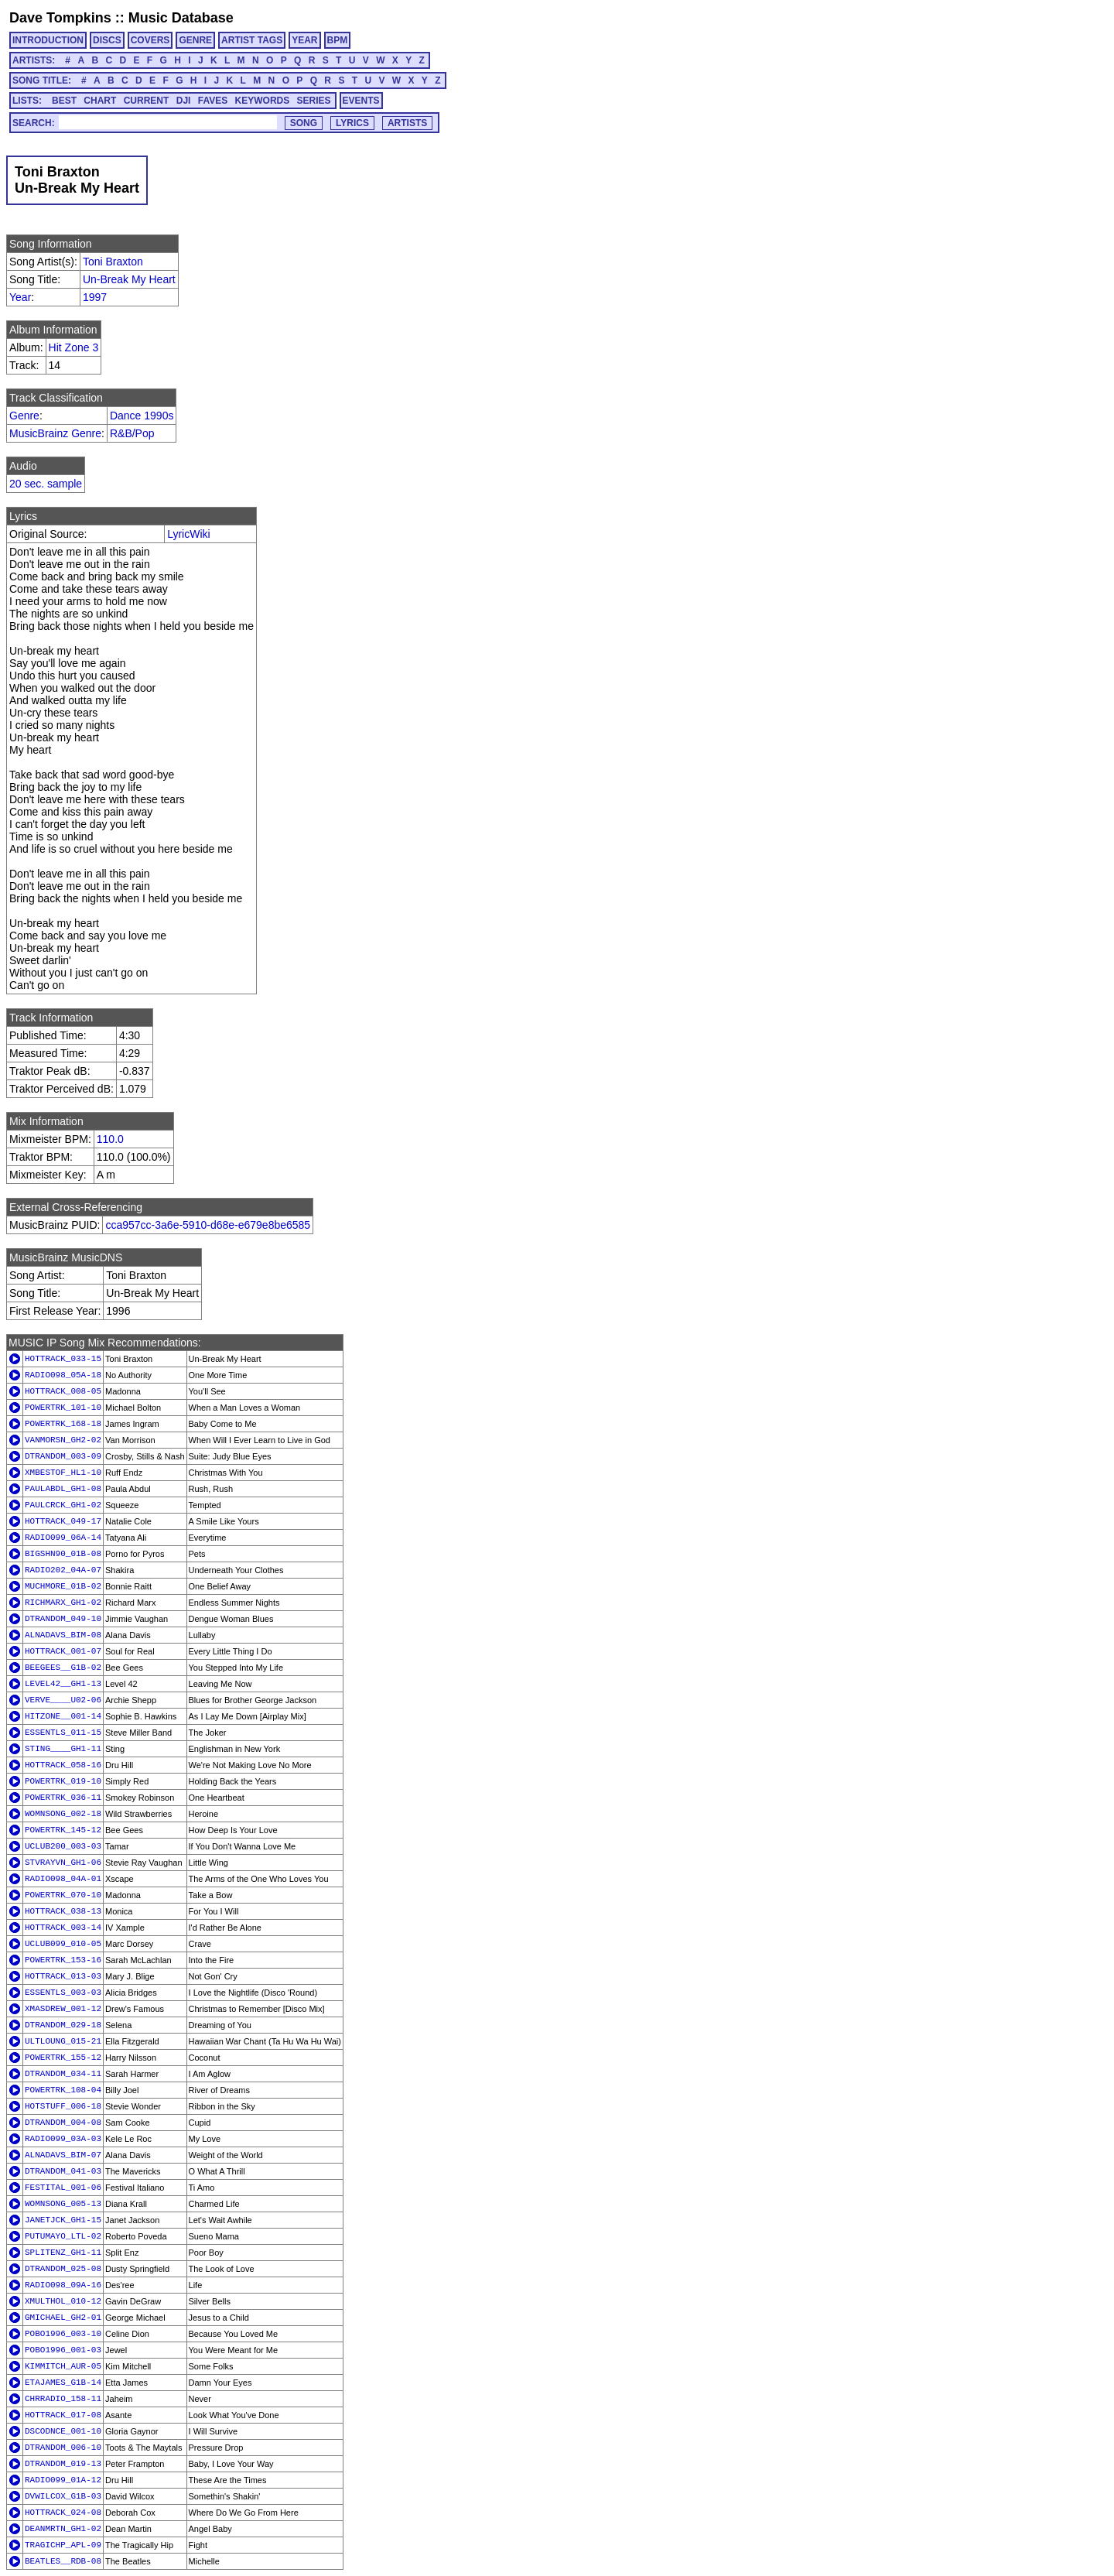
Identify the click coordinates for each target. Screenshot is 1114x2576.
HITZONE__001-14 (63, 1716)
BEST (64, 100)
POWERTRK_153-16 (63, 1960)
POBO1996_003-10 (63, 2333)
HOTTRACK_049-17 (63, 1521)
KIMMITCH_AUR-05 (63, 2366)
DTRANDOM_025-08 (63, 2268)
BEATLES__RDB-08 (63, 2561)
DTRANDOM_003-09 (63, 1456)
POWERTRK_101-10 (63, 1407)
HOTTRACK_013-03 (63, 1976)
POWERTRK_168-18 (63, 1423)
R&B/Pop (132, 433)
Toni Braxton (113, 261)
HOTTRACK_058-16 (63, 1765)
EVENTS (361, 100)
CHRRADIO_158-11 (63, 2398)
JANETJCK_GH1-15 (63, 2220)
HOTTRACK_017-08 (63, 2415)
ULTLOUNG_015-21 (63, 2041)
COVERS (150, 40)
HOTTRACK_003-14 (63, 1927)
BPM (337, 40)
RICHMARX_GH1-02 (63, 1602)
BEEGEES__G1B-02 (63, 1667)
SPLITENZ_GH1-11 (63, 2252)
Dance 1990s (142, 415)
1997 (95, 297)
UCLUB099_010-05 (63, 1943)
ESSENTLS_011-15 (63, 1732)
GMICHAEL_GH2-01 (63, 2317)
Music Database (181, 18)
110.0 (110, 1139)
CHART (100, 100)
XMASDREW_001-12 (63, 2008)
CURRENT (146, 100)
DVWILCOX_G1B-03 (63, 2496)
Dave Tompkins (60, 18)
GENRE (195, 40)
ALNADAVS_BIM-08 (63, 1635)
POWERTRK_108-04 (63, 2090)
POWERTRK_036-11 (63, 1797)
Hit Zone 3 (74, 347)
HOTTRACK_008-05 (63, 1391)
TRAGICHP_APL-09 (63, 2545)
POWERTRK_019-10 (63, 1781)
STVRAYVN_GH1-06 (63, 1862)
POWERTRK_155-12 (63, 2057)
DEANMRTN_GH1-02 (63, 2528)
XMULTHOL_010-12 (63, 2301)
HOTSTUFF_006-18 (63, 2106)
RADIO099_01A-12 (63, 2480)
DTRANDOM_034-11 (63, 2073)
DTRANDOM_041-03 (63, 2171)
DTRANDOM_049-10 (63, 1618)
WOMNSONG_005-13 (63, 2203)
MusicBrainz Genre (55, 433)
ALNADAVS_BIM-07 (63, 2155)
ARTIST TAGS (251, 40)
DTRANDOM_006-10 (63, 2447)
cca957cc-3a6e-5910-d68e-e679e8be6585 (207, 1225)
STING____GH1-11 (63, 1748)
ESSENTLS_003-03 (63, 1992)
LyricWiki (188, 534)
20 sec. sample (45, 483)
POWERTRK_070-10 (63, 1895)
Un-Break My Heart (129, 279)
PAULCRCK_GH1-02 (63, 1505)
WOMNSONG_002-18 (63, 1813)
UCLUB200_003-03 (63, 1846)
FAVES (212, 100)
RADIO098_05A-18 (63, 1375)
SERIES (314, 100)
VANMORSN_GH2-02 (63, 1440)
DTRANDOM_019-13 (63, 2463)
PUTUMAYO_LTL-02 (63, 2236)
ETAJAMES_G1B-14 (63, 2382)
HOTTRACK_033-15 (63, 1358)
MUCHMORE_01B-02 (63, 1586)
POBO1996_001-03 (63, 2350)
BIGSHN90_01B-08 (63, 1553)
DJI (183, 100)
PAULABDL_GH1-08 (63, 1488)
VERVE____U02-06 (63, 1700)
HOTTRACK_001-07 (63, 1651)
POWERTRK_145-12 (63, 1830)
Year (20, 297)
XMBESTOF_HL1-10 (63, 1472)
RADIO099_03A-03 (63, 2138)
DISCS (107, 40)
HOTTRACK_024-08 (63, 2512)
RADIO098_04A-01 (63, 1878)
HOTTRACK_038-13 (63, 1911)
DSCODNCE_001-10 (63, 2431)
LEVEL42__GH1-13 (63, 1683)
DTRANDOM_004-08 (63, 2122)
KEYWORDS (262, 100)
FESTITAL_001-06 (63, 2187)
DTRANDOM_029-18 (63, 2025)
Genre (24, 415)
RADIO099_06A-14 (63, 1537)
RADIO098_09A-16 (63, 2285)
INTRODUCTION (48, 40)
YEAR (304, 40)
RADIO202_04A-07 (63, 1570)
